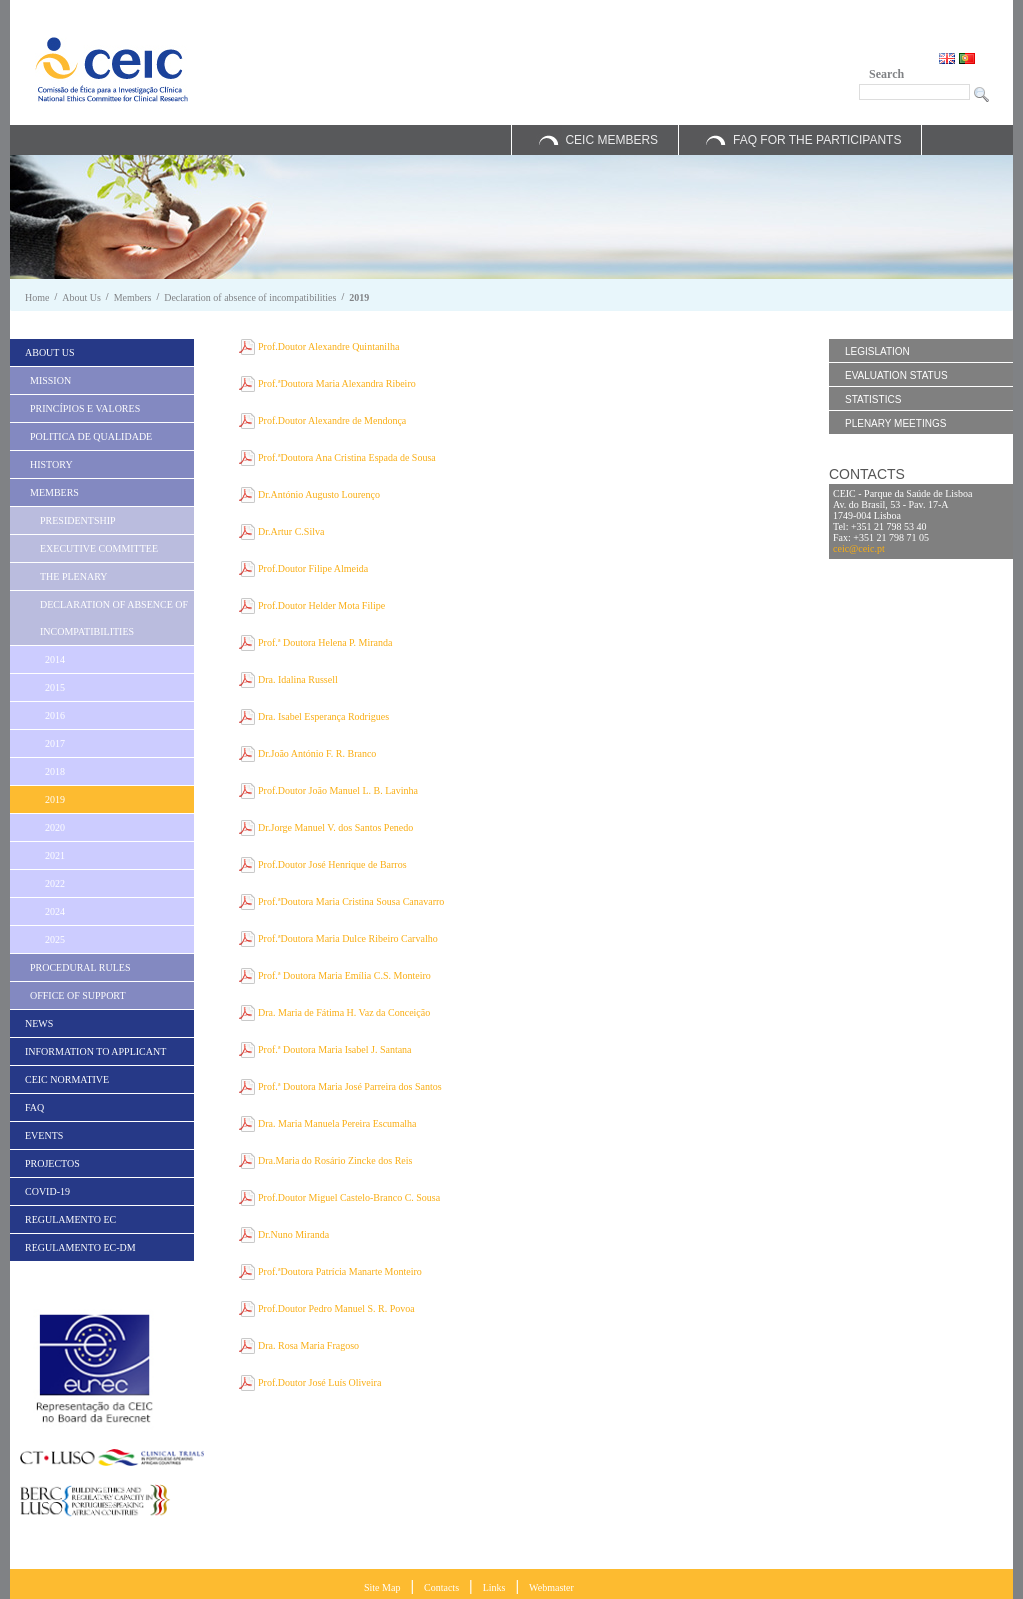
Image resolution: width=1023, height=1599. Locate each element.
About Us (81, 297)
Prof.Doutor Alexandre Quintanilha (328, 346)
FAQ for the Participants (817, 140)
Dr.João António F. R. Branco (317, 753)
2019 (359, 297)
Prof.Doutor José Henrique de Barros (332, 864)
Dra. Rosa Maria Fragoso (308, 1345)
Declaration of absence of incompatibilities (250, 297)
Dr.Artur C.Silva (291, 531)
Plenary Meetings (895, 423)
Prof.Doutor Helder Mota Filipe (321, 605)
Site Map (382, 1587)
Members (133, 297)
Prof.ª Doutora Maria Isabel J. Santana (335, 1049)
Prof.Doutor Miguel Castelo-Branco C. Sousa (349, 1197)
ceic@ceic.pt (859, 548)
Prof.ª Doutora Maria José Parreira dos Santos (350, 1086)
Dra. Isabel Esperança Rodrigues (323, 716)
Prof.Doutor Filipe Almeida (313, 568)
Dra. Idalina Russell (298, 679)
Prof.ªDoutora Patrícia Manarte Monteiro (340, 1271)
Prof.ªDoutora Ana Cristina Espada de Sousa (347, 457)
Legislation (877, 351)
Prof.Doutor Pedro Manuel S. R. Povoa (336, 1308)
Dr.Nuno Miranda (293, 1234)
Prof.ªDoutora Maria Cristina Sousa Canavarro (351, 901)
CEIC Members (611, 140)
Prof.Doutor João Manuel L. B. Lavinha (338, 790)
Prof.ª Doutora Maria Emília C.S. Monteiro (344, 975)
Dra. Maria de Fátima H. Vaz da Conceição (344, 1012)
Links (494, 1587)
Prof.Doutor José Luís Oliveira (319, 1382)
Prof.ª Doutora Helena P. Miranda (325, 642)
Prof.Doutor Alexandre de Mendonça (332, 420)
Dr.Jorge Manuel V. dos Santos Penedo (335, 827)
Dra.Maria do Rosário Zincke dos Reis (335, 1160)
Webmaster (551, 1587)
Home (37, 297)
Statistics (873, 399)
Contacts (441, 1587)
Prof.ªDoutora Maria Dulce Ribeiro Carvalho (348, 938)
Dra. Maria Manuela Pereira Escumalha (337, 1123)
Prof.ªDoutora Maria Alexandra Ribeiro (337, 383)
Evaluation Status (896, 375)
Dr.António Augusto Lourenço (319, 494)
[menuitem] (102, 352)
